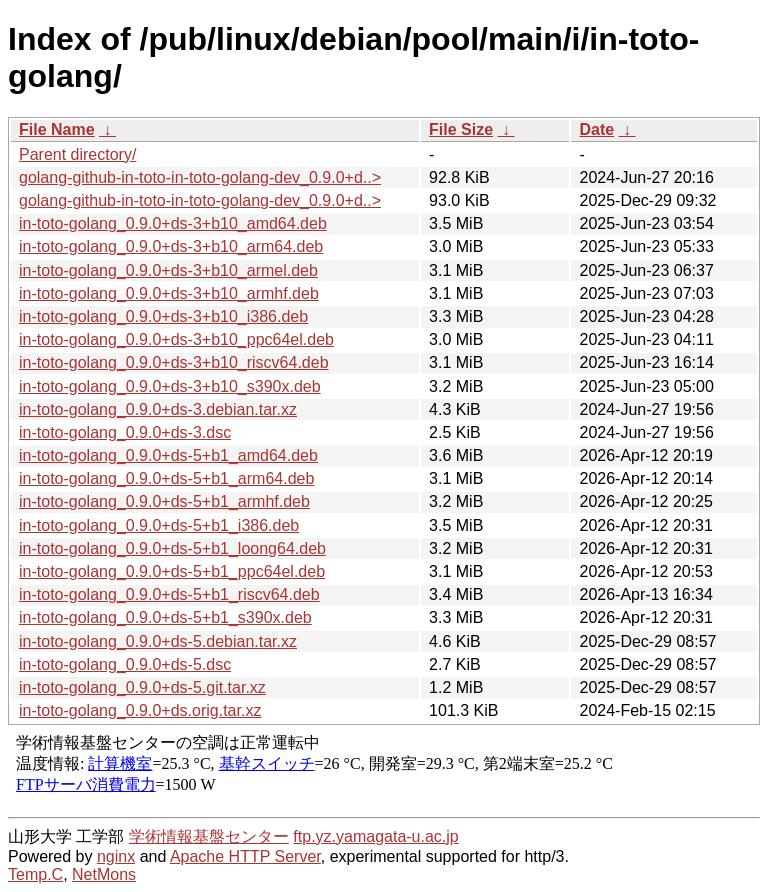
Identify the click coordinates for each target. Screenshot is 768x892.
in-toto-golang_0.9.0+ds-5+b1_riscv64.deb (169, 594)
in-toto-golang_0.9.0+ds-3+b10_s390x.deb (170, 386)
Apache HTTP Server (245, 856)
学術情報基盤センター (209, 836)
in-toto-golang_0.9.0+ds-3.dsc (125, 432)
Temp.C (35, 874)
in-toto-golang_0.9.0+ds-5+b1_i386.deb (159, 525)
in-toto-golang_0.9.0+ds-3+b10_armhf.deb (169, 293)
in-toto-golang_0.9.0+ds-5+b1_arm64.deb (166, 478)
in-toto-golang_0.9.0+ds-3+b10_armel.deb (168, 270)
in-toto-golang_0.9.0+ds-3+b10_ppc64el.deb (176, 339)
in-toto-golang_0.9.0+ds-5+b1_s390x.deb (165, 617)
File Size (461, 129)
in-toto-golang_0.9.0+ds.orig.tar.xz (140, 710)
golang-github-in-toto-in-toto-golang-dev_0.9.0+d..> (200, 177)
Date (596, 129)
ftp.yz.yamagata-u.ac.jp (375, 836)
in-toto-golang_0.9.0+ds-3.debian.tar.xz (158, 409)
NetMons (104, 874)
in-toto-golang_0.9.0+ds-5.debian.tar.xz (158, 641)
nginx (116, 856)
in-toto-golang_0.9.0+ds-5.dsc (125, 664)
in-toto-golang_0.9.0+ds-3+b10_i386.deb (163, 316)
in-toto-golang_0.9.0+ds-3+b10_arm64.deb (171, 246)
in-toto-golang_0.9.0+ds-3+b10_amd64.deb (173, 223)
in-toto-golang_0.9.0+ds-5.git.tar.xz (142, 687)
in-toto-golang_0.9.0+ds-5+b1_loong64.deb (172, 548)
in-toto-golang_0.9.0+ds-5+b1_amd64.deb (168, 455)
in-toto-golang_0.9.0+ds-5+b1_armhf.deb (164, 501)
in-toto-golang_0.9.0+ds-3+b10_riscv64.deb (174, 362)
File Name (57, 129)
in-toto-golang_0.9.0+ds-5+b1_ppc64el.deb (172, 571)
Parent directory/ (77, 154)
